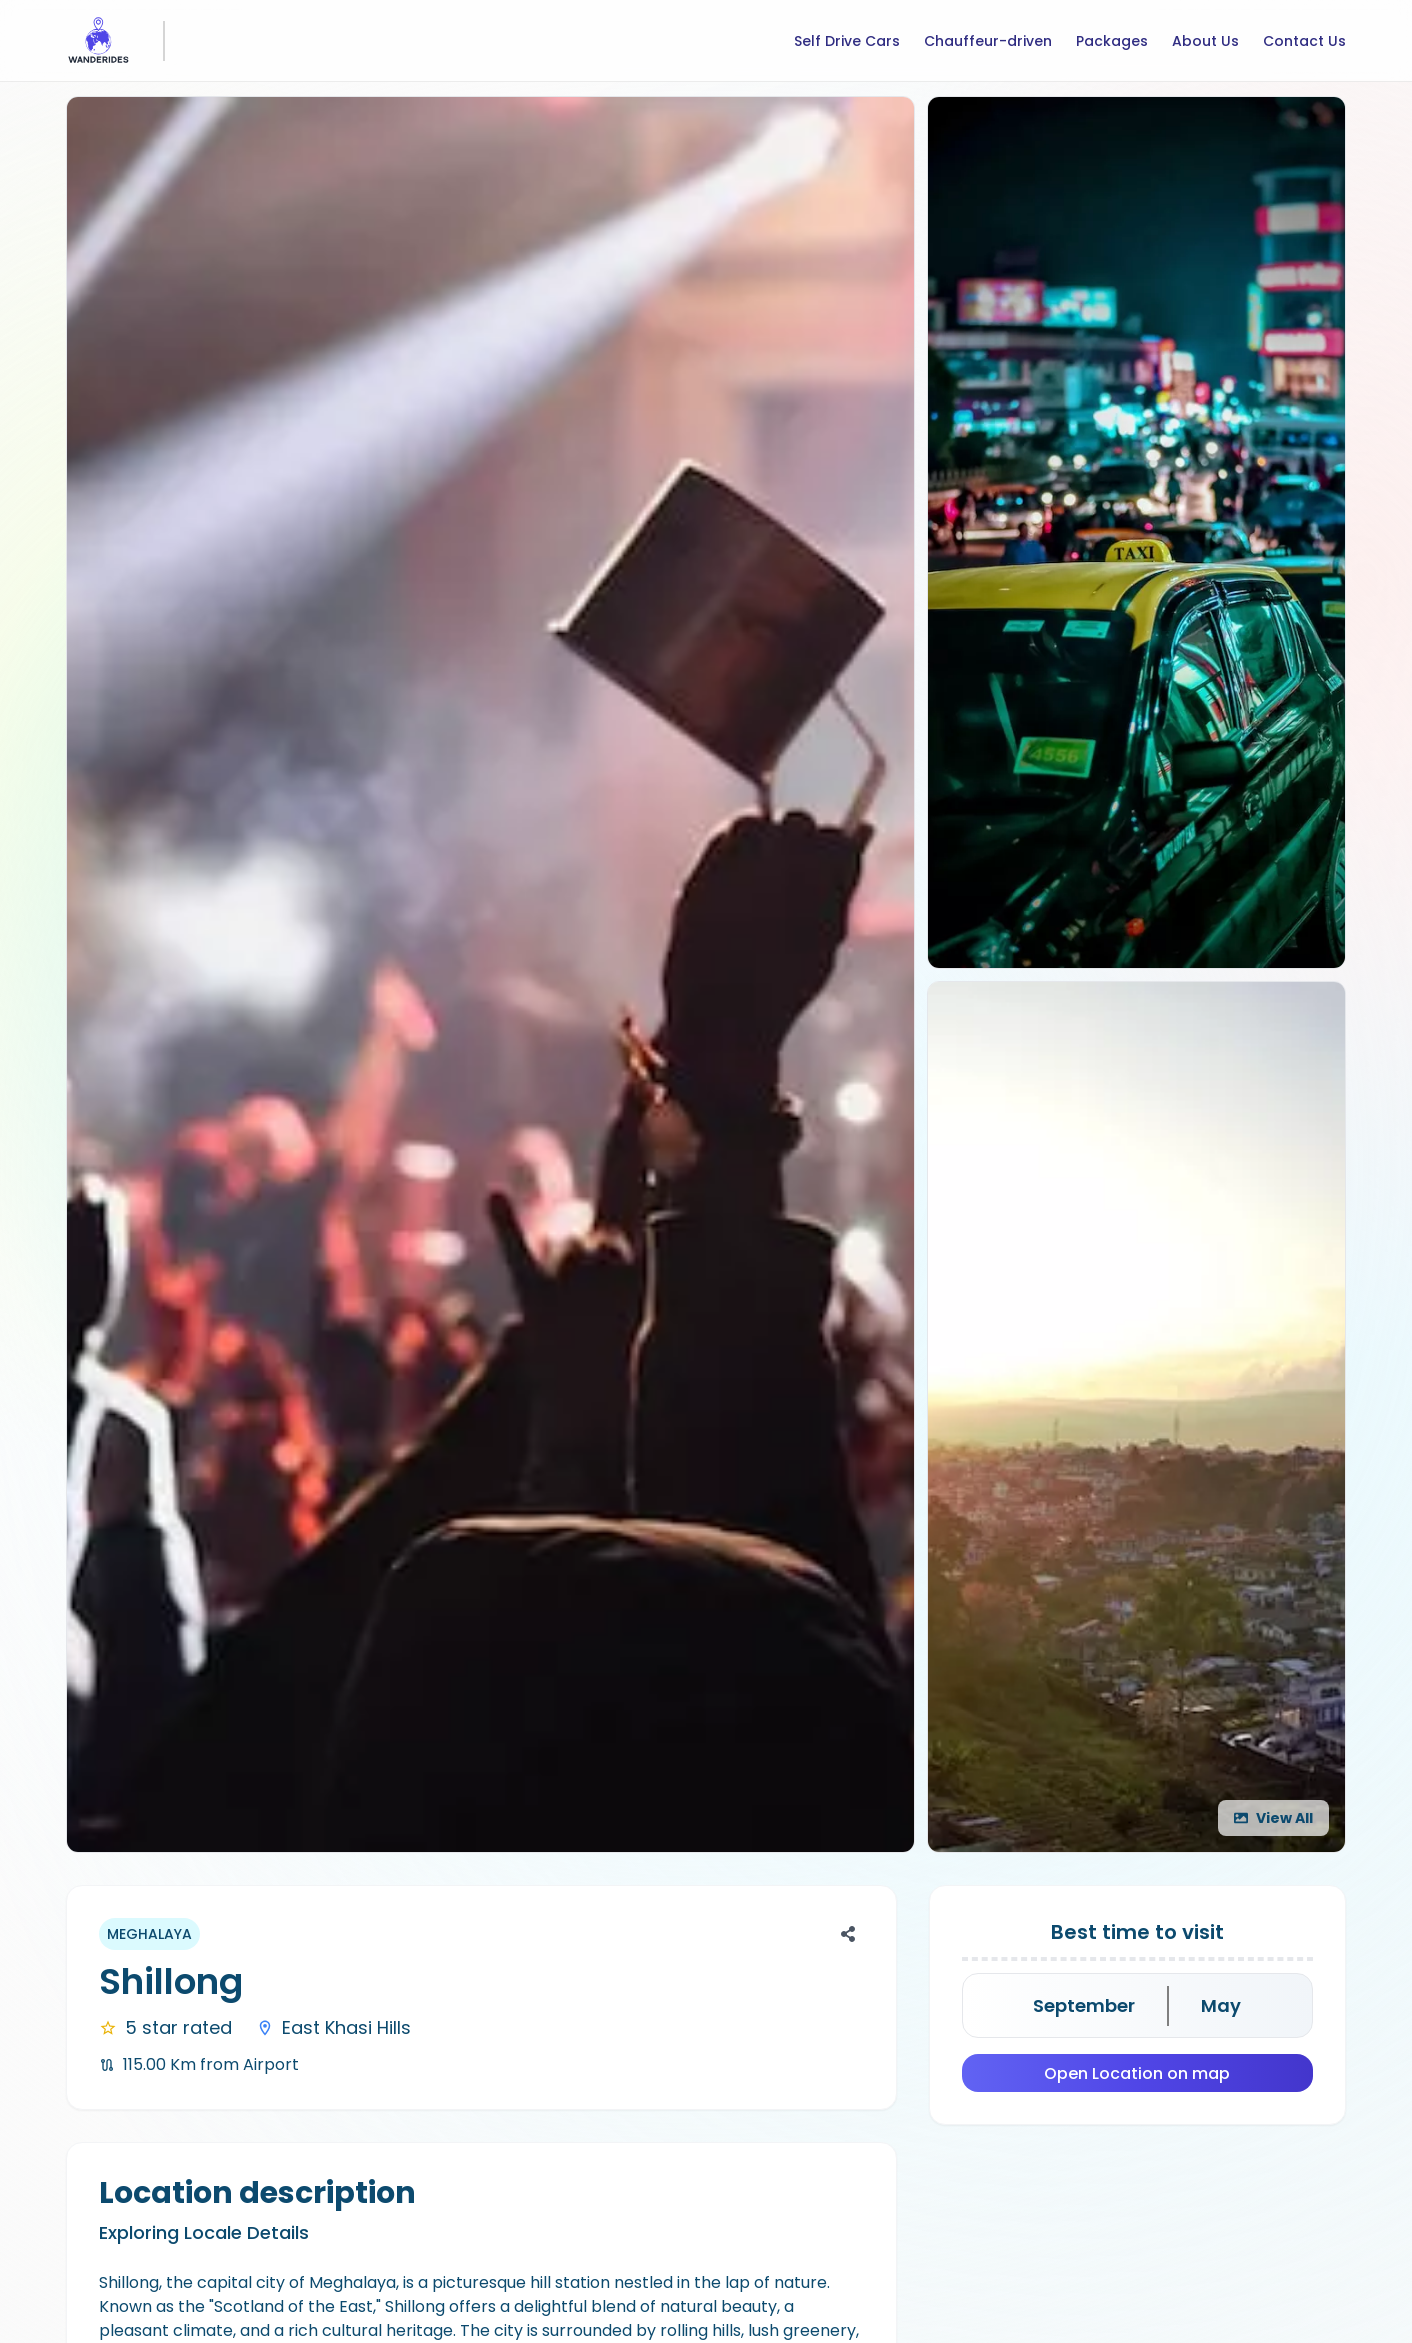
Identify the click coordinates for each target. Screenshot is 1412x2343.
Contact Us (1304, 41)
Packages (1112, 41)
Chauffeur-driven (988, 41)
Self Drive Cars (847, 41)
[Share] (848, 1934)
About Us (1205, 41)
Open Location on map (1137, 2073)
